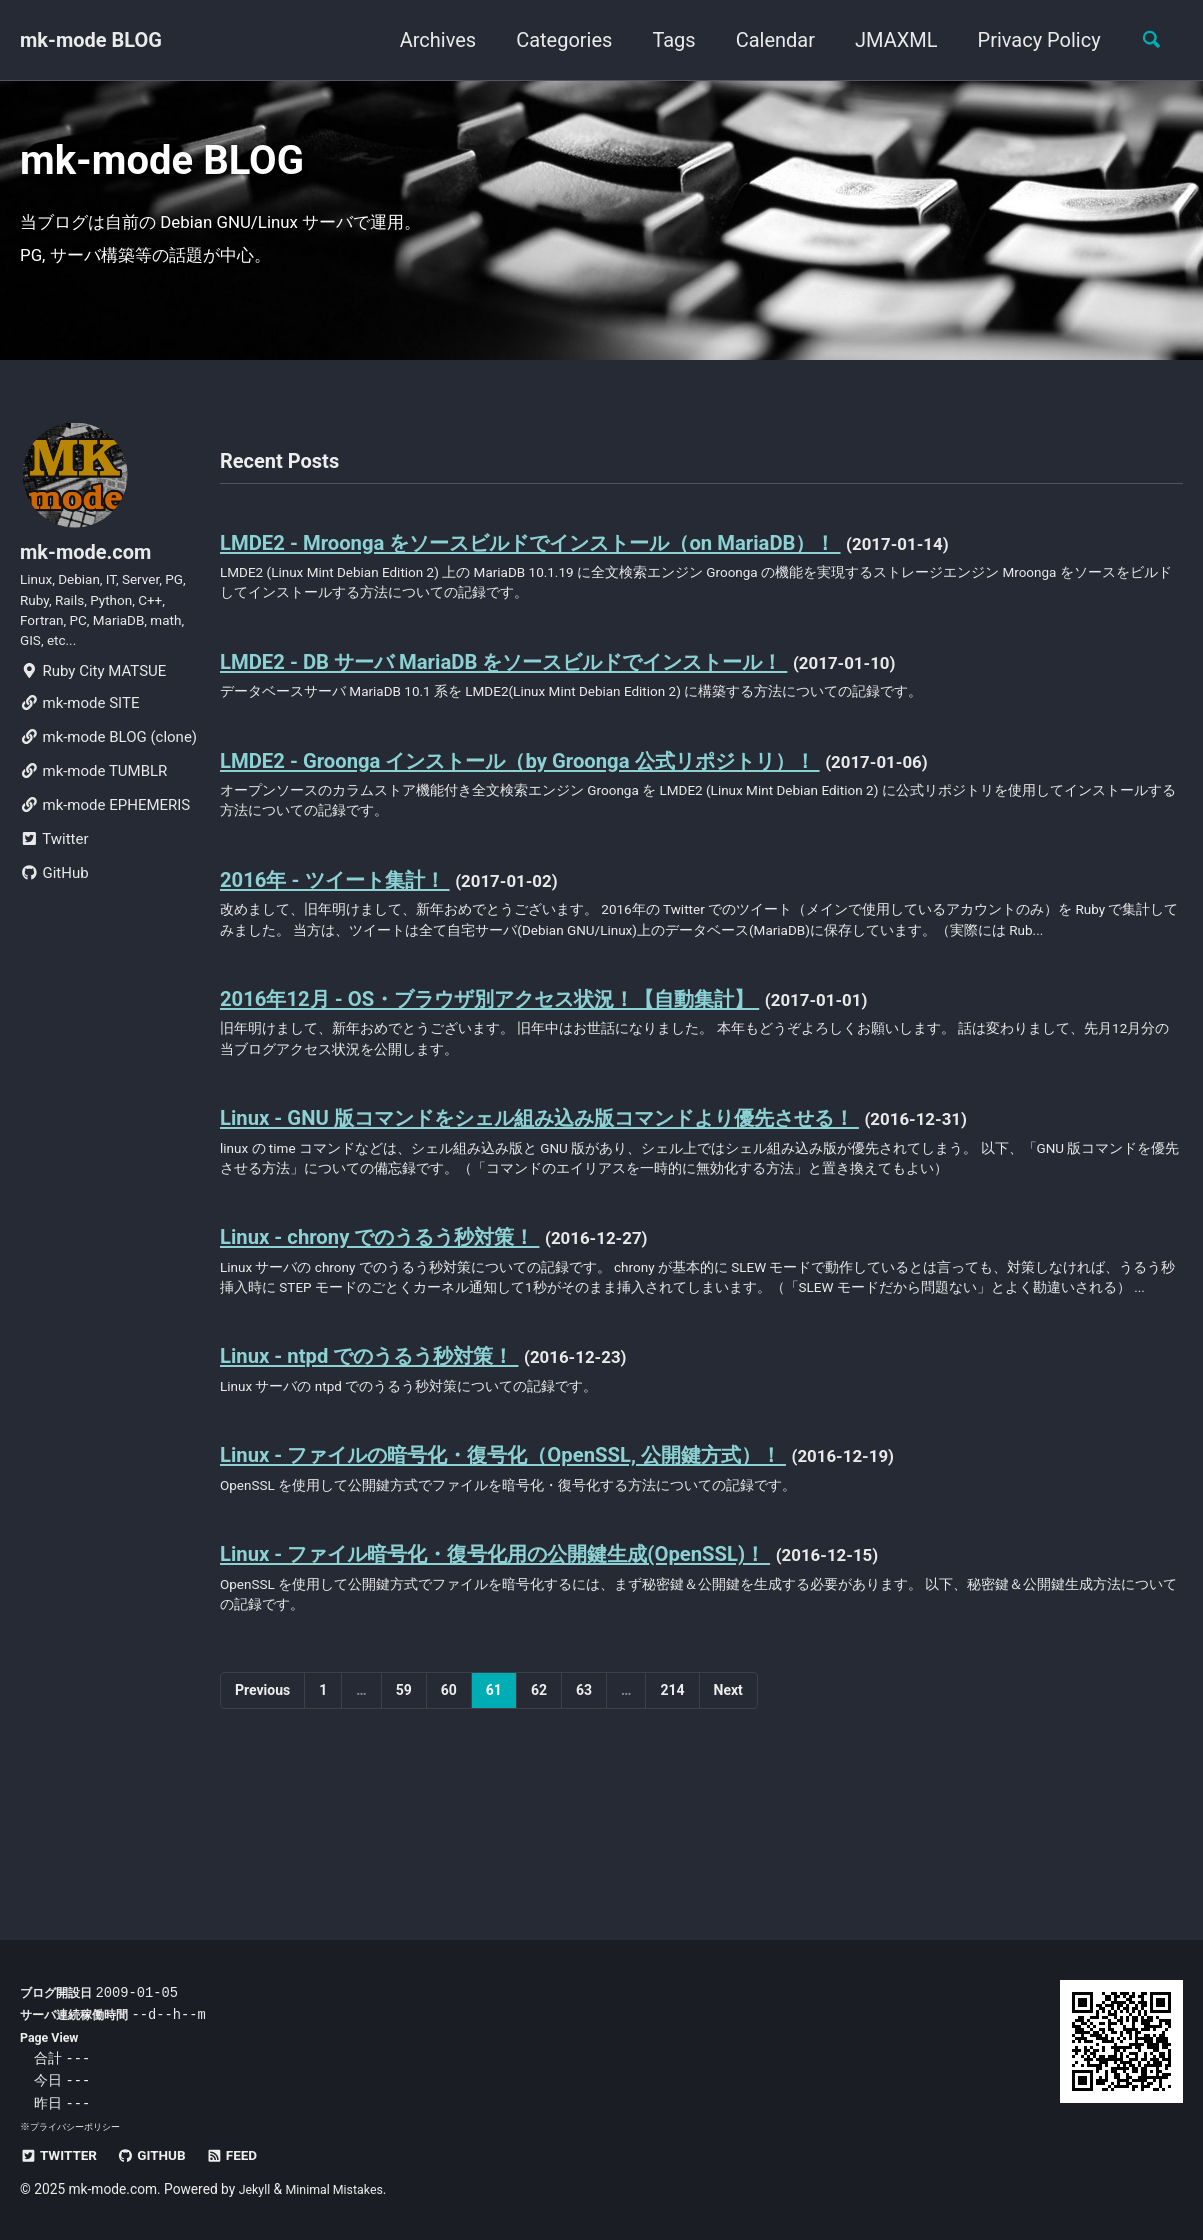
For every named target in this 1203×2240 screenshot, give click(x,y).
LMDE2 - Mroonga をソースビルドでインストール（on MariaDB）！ (577, 566)
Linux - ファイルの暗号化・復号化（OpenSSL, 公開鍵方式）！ (544, 1579)
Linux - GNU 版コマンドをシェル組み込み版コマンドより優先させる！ (594, 1199)
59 (404, 1827)
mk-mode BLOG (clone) (108, 783)
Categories (555, 40)
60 (449, 1827)
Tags (664, 40)
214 (672, 1827)
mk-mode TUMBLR (93, 817)
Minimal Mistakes (343, 2189)
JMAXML (886, 40)
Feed (250, 2155)
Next (728, 1827)
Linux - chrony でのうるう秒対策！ (403, 1325)
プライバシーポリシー (80, 2126)
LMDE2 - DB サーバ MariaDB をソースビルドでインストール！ (549, 692)
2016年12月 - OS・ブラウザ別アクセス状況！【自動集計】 (531, 1072)
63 (584, 1827)
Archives (428, 40)
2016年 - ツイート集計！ (352, 923)
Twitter (54, 885)
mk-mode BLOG (91, 40)
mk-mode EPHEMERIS (105, 851)
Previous (262, 1827)
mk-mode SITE (79, 749)
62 (539, 1827)
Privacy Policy (1029, 40)
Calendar (765, 40)
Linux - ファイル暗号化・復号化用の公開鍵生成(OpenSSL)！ (535, 1683)
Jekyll (256, 2189)
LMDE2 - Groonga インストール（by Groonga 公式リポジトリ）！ (564, 796)
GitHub (54, 919)
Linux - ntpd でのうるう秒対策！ (392, 1474)
